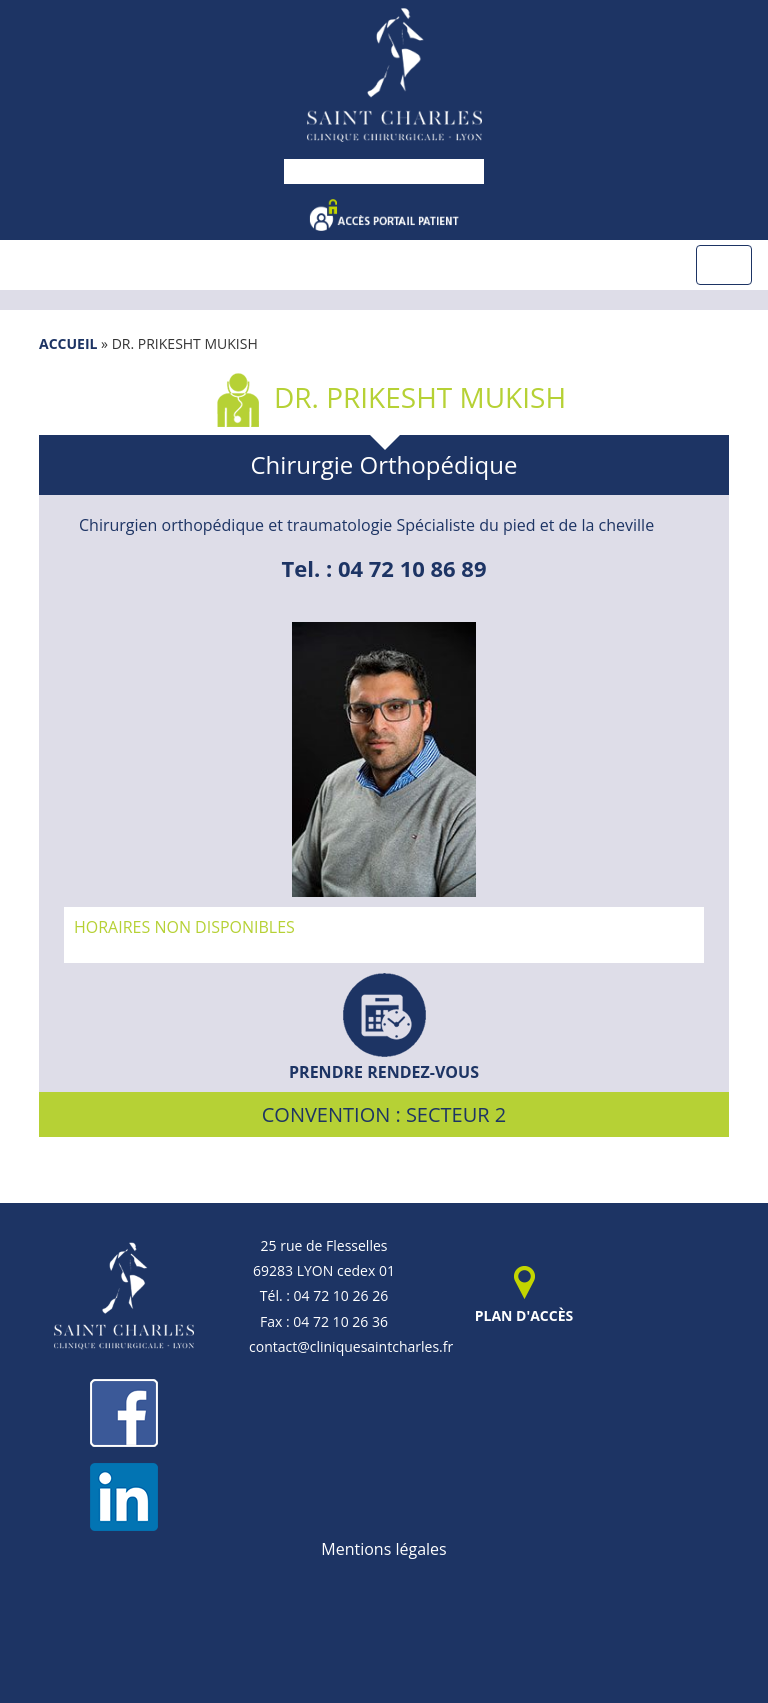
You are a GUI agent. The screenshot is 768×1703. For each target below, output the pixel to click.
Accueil (68, 343)
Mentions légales (383, 1549)
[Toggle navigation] (724, 265)
